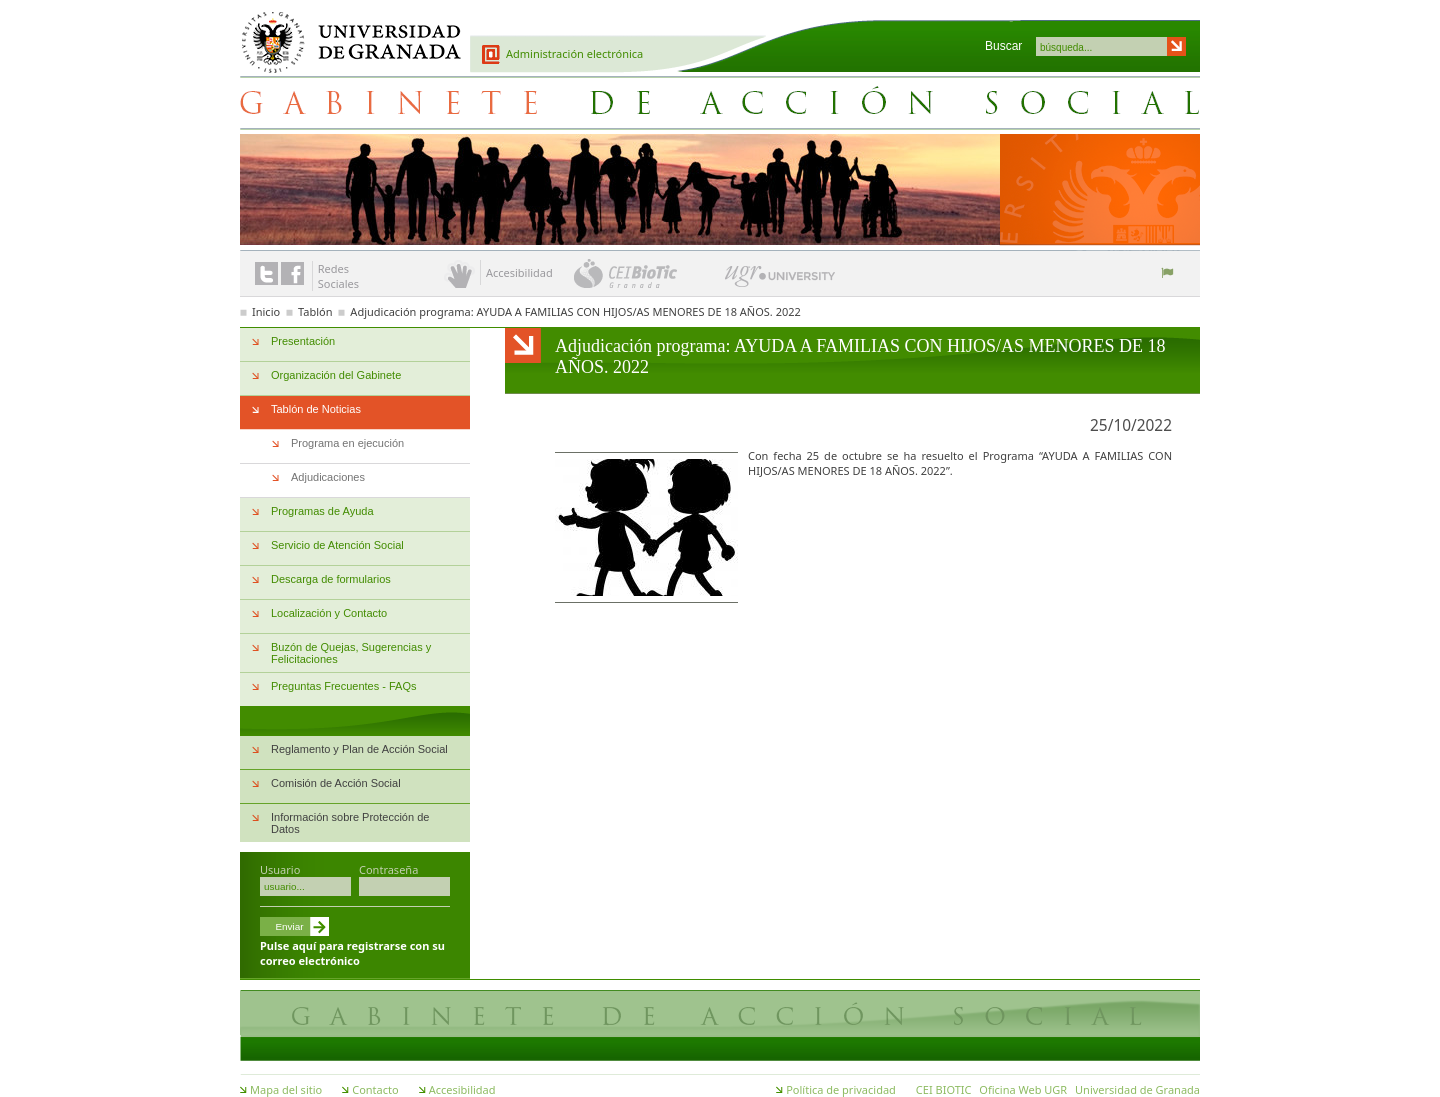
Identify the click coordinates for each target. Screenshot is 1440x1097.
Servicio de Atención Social (337, 545)
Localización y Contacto (329, 613)
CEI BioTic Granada (647, 273)
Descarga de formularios (331, 579)
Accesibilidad (462, 1089)
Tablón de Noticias (316, 409)
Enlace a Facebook (292, 273)
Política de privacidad (841, 1089)
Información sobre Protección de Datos (350, 823)
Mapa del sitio (286, 1089)
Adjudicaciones (328, 477)
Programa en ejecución (347, 443)
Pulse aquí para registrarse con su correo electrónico (352, 953)
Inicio (266, 311)
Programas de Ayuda (322, 511)
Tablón (315, 311)
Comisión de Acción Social (336, 783)
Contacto (375, 1089)
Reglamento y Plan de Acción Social (359, 749)
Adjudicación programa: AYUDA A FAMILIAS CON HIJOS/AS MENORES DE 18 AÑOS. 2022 (575, 311)
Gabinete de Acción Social (720, 102)
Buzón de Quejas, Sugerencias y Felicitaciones (351, 653)
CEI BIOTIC (944, 1089)
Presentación (303, 341)
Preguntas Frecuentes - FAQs (344, 686)
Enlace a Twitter (266, 273)
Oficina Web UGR (1023, 1089)
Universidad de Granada (344, 31)
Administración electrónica (574, 53)
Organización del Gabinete (336, 375)
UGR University (780, 281)
